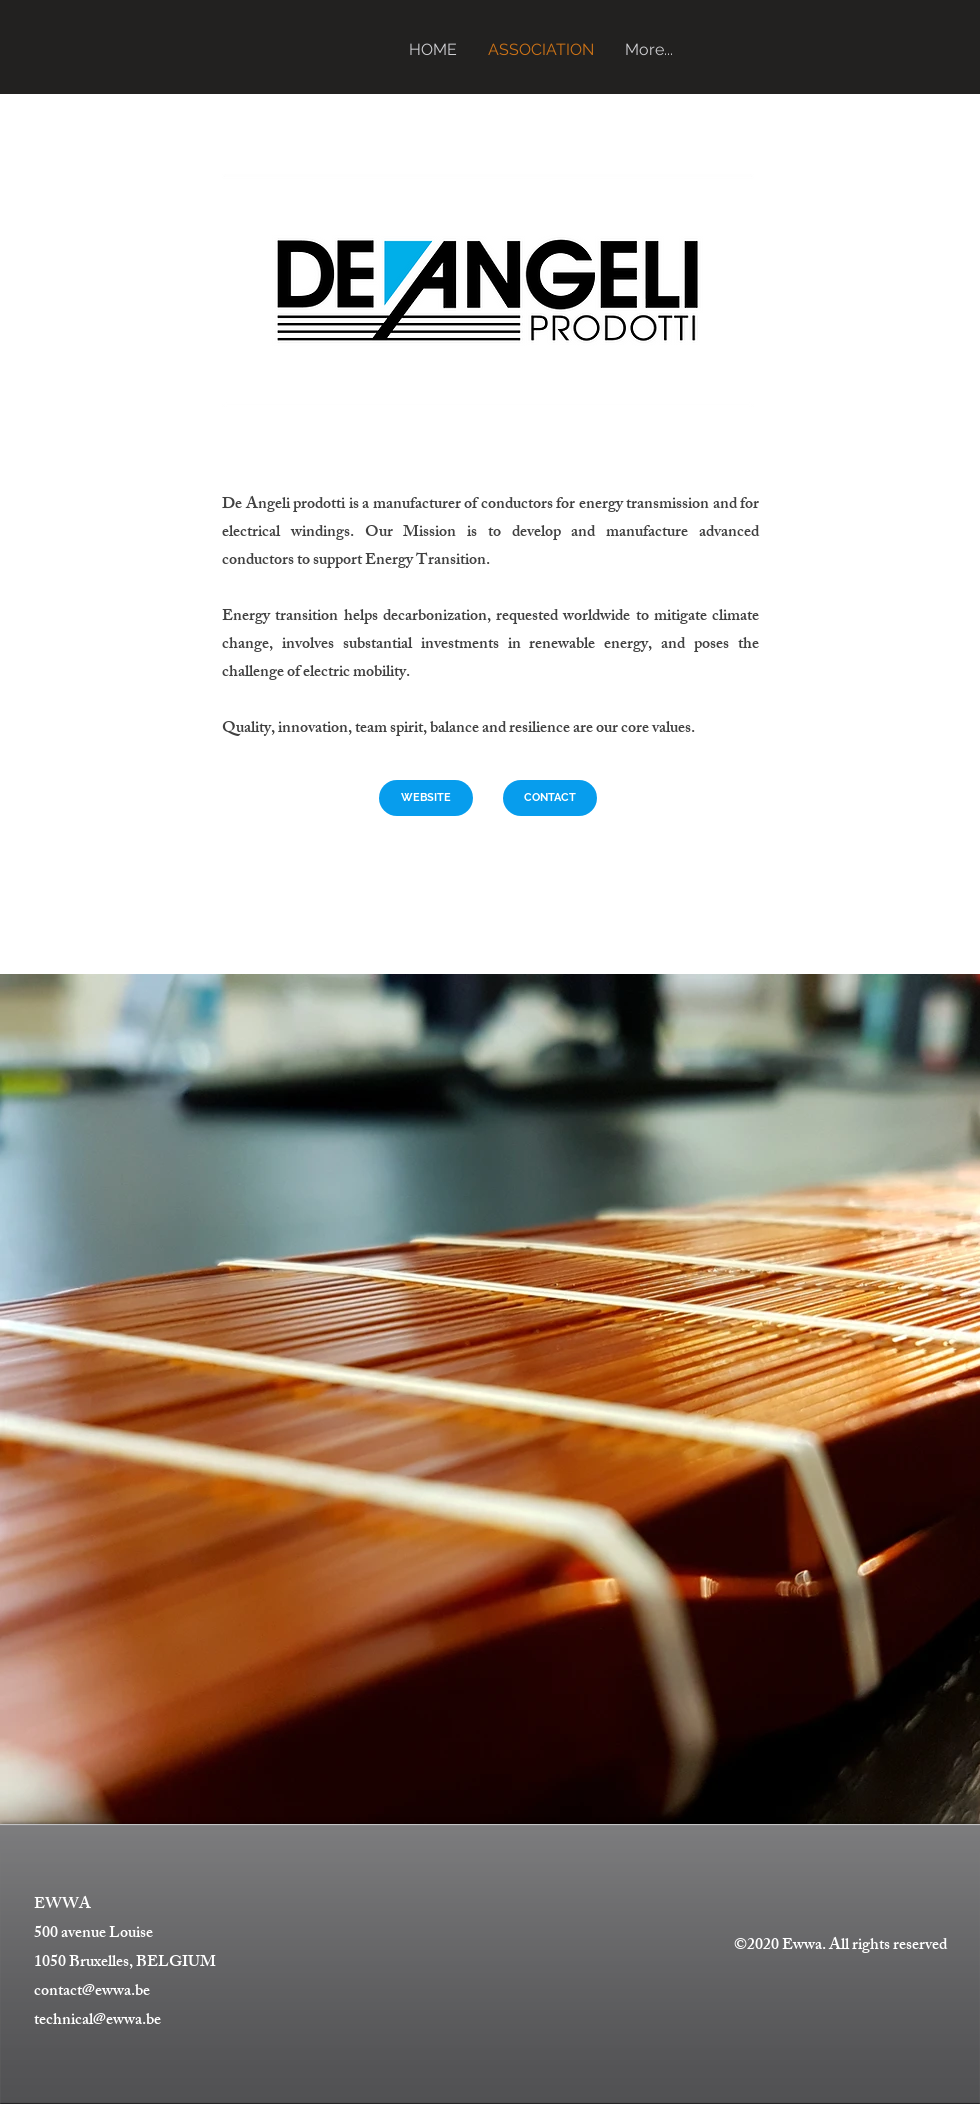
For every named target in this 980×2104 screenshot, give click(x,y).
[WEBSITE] (426, 798)
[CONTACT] (550, 798)
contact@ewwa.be (92, 1992)
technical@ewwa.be (97, 2021)
